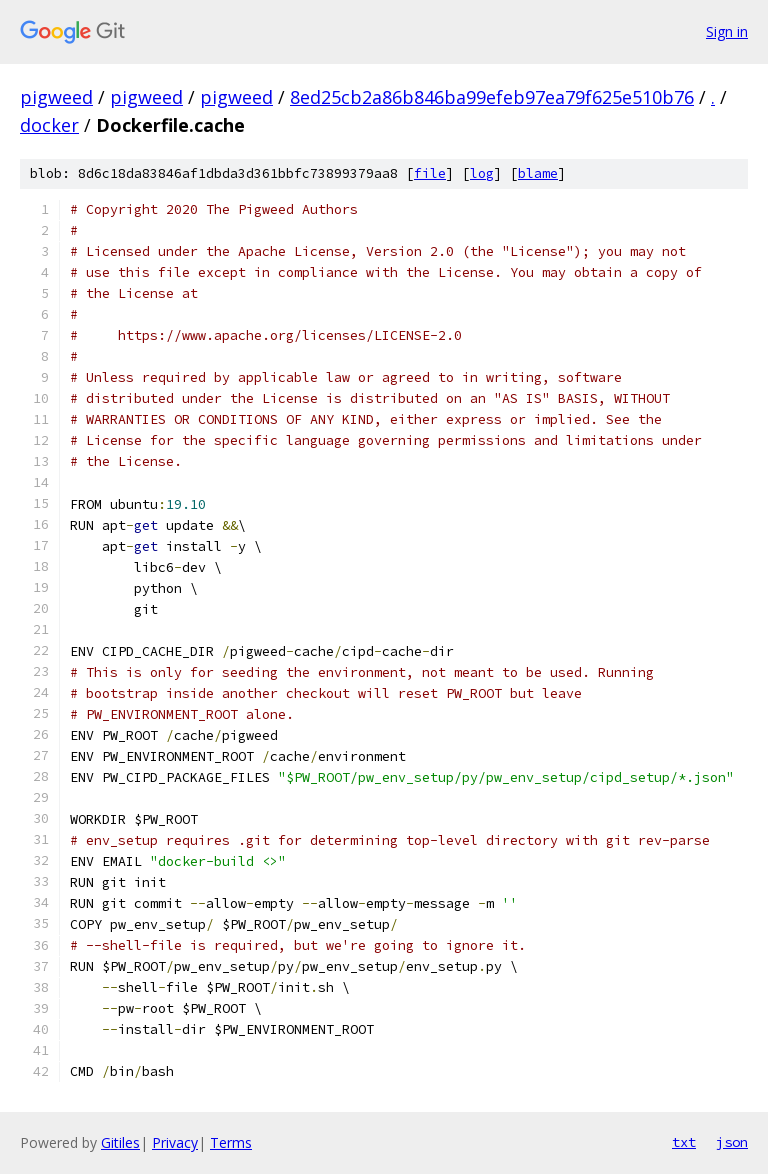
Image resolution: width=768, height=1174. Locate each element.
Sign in (727, 31)
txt (684, 1142)
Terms (231, 1142)
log (482, 173)
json (732, 1142)
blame (538, 173)
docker (49, 125)
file (430, 173)
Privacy (175, 1142)
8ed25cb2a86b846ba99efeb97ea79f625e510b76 (492, 97)
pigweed (56, 97)
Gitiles (120, 1142)
